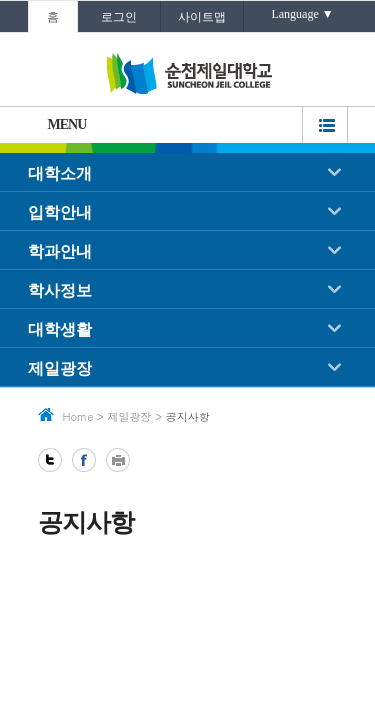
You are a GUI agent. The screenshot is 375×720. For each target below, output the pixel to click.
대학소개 (60, 173)
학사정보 (60, 290)
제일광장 (60, 368)
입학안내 (60, 212)
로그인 (119, 17)
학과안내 (60, 251)
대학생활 (60, 329)
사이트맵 (202, 17)
